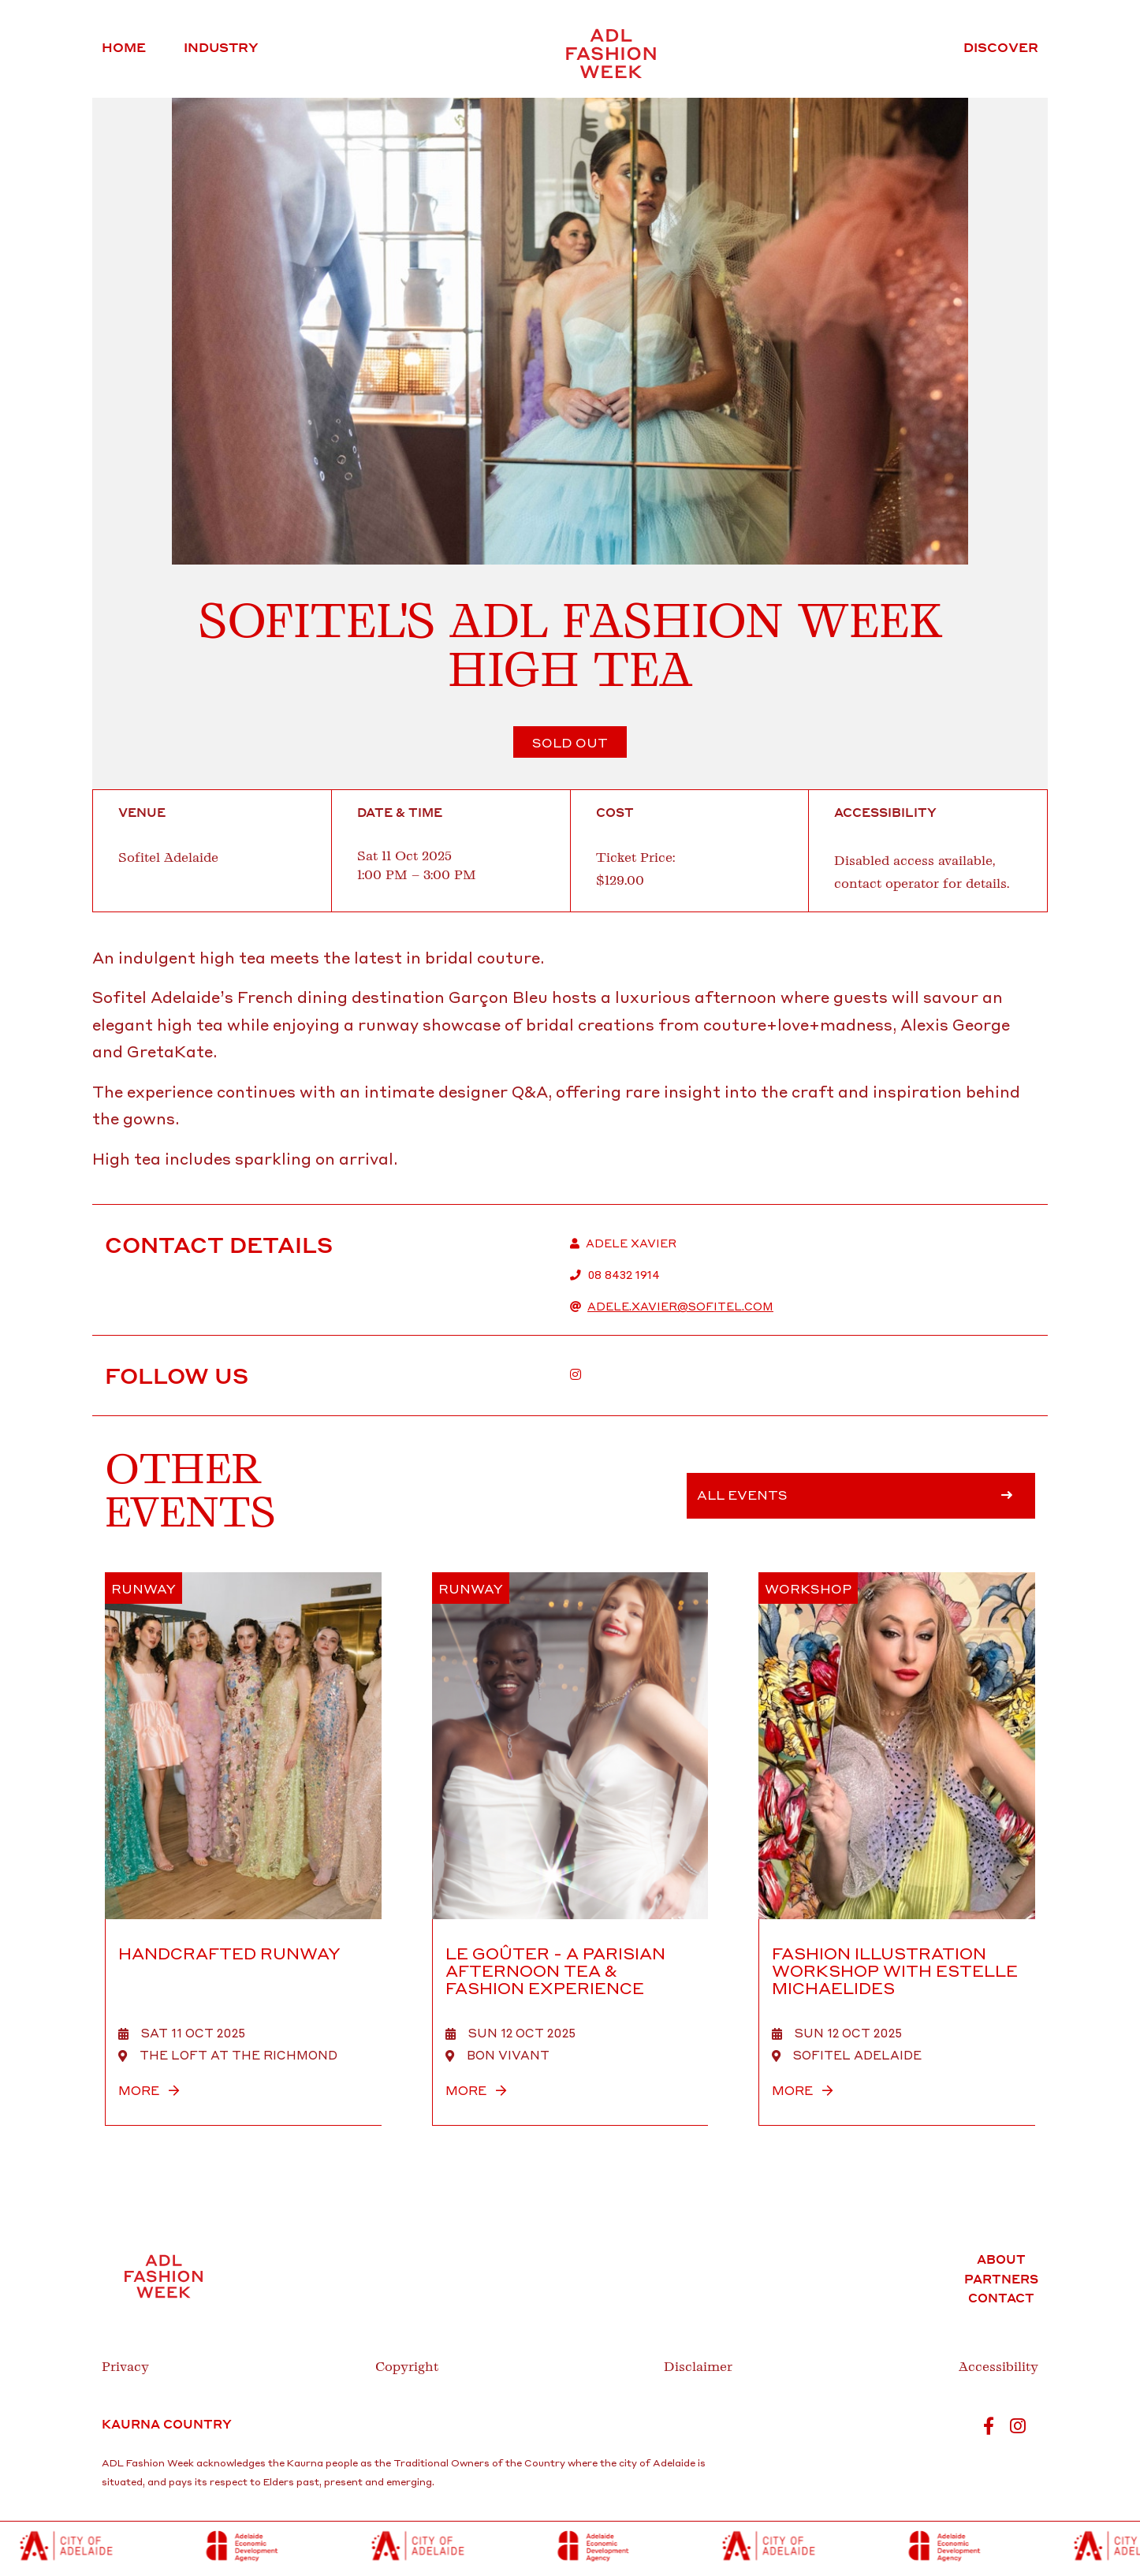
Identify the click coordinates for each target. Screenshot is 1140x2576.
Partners (1001, 2279)
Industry (221, 47)
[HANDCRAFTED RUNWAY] (243, 1849)
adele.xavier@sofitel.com (680, 1306)
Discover (1000, 47)
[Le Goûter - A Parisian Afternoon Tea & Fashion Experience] (570, 1849)
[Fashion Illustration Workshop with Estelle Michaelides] (896, 1849)
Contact (1001, 2298)
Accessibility (998, 2366)
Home (124, 47)
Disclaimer (698, 2366)
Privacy (125, 2366)
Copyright (406, 2366)
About (1001, 2259)
